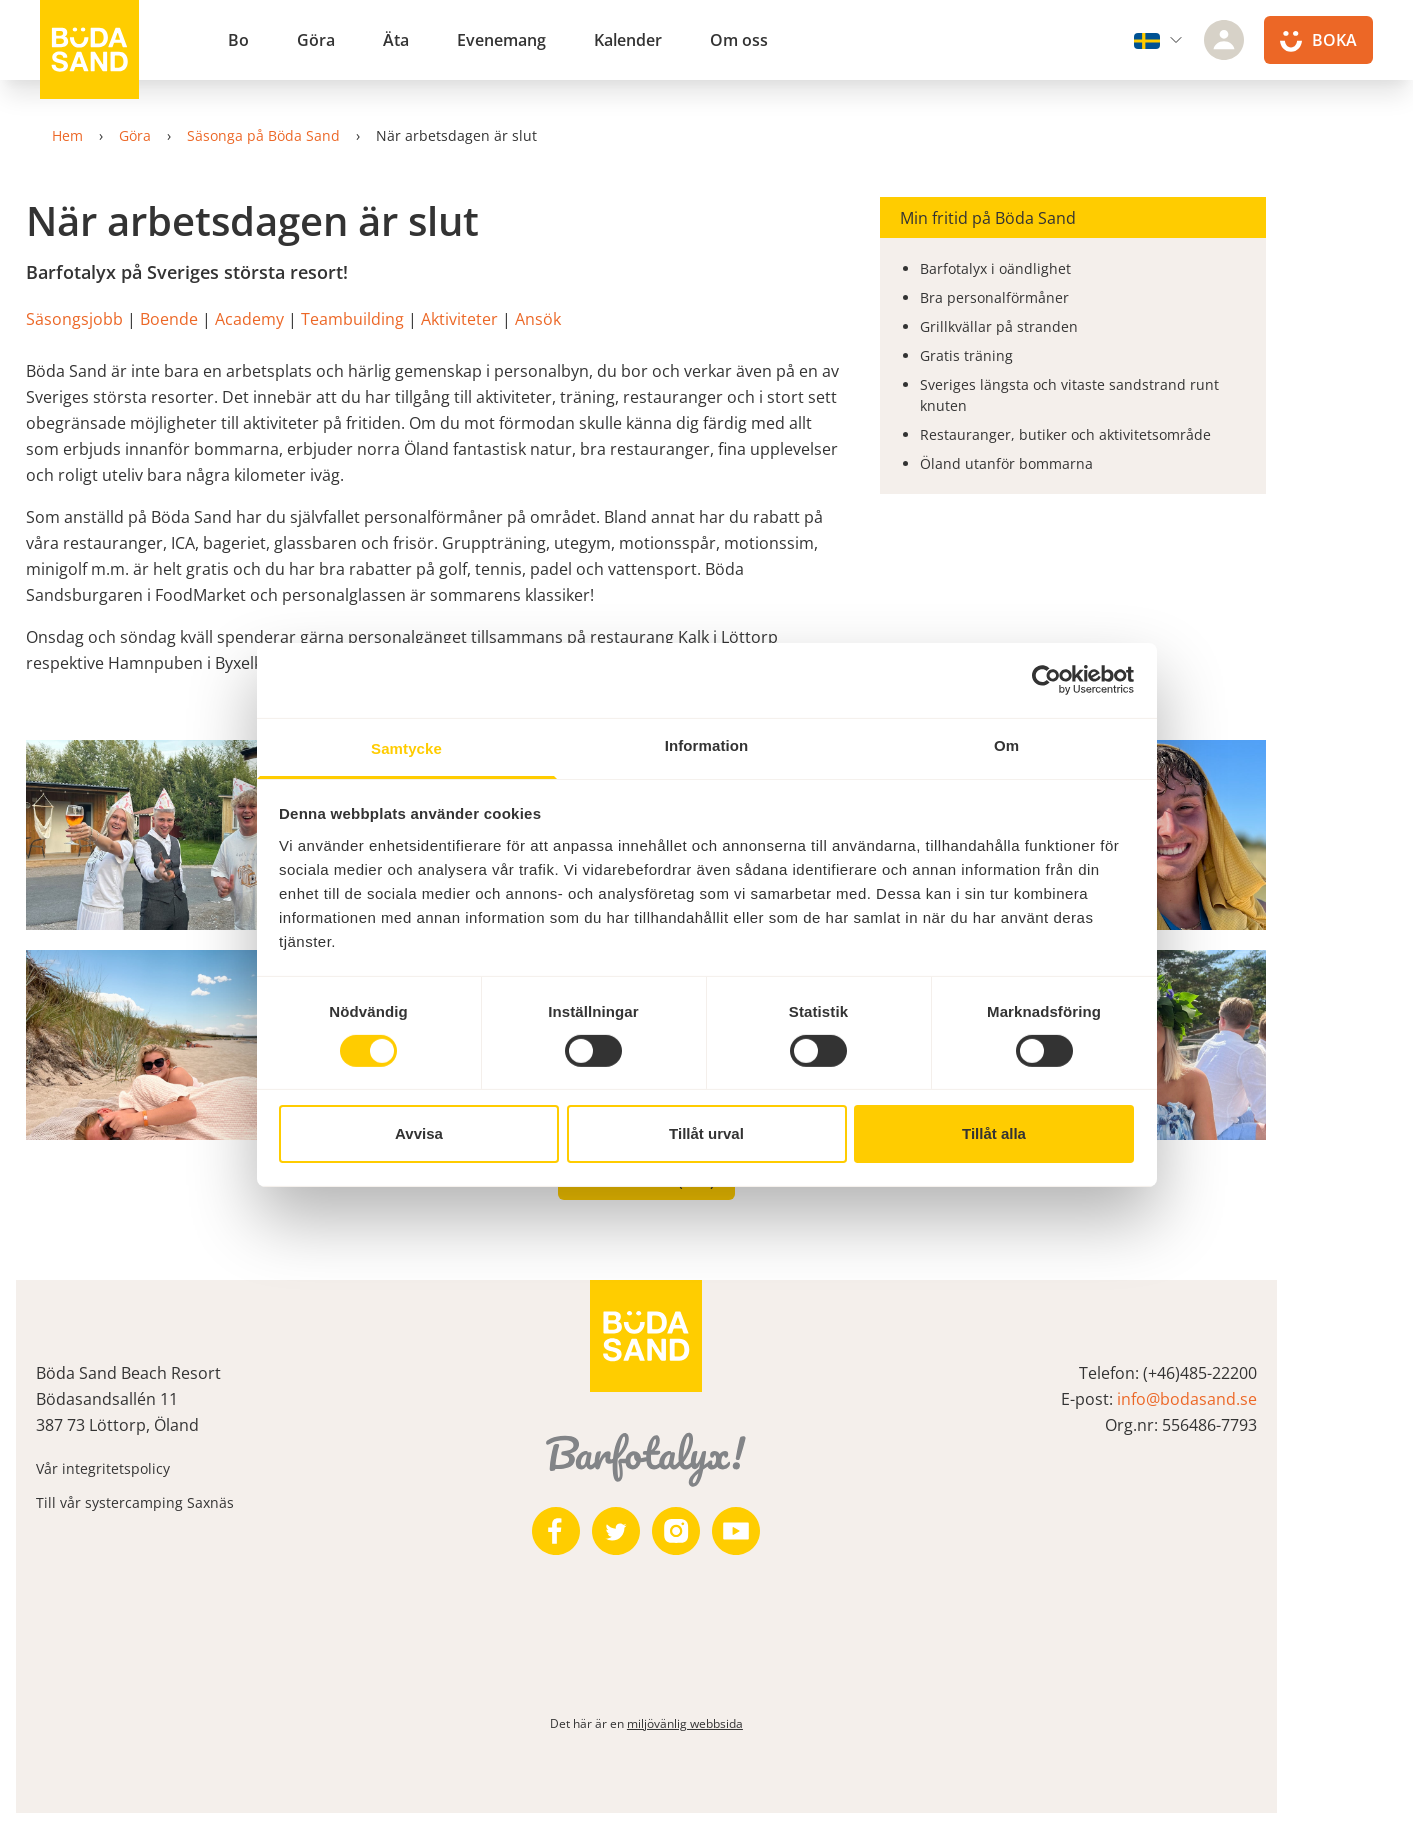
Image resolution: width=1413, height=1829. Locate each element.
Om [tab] (1006, 744)
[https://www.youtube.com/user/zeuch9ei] (797, 1531)
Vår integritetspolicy (154, 1468)
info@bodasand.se (1257, 1399)
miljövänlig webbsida (745, 1723)
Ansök (599, 319)
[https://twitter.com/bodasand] (677, 1531)
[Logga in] (1224, 40)
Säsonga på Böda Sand (298, 135)
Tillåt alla (994, 1133)
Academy (312, 319)
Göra (316, 40)
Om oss (739, 40)
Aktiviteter (520, 319)
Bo (238, 40)
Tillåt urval (706, 1133)
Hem (102, 135)
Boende (230, 319)
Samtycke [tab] (406, 747)
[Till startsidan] (90, 50)
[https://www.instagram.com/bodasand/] (737, 1531)
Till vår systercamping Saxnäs (186, 1502)
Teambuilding (413, 319)
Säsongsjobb (135, 319)
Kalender (628, 40)
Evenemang (501, 40)
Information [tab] (707, 744)
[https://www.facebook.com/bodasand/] (617, 1531)
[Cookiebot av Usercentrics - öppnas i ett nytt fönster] (1046, 680)
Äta (396, 40)
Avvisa (419, 1133)
